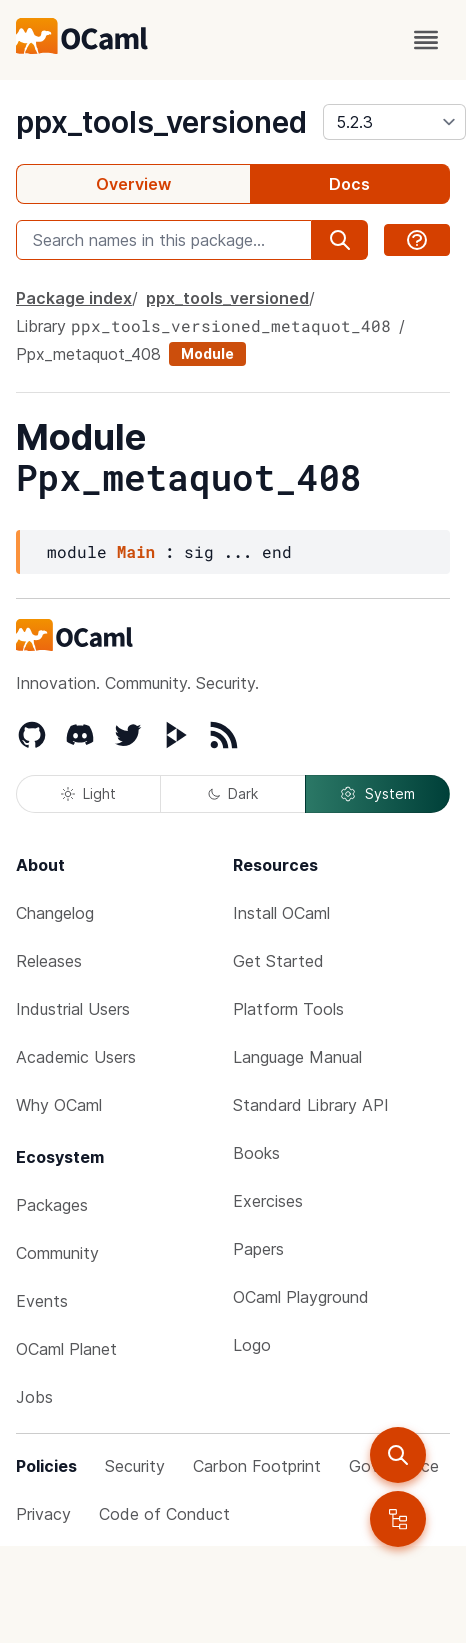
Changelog (55, 913)
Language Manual (297, 1057)
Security (135, 1466)
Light (88, 793)
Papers (258, 1249)
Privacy (43, 1514)
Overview (133, 184)
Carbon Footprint (257, 1466)
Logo (252, 1345)
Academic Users (76, 1057)
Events (42, 1301)
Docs (349, 184)
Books (256, 1153)
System (377, 794)
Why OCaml (59, 1105)
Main (136, 551)
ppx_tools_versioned (161, 122)
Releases (49, 961)
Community (57, 1253)
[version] (394, 122)
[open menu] (426, 40)
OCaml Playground (301, 1297)
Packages (52, 1205)
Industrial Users (73, 1009)
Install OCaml (281, 913)
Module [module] (207, 353)
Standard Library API (311, 1105)
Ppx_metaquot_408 (88, 354)
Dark (233, 793)
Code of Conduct (164, 1514)
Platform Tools (288, 1009)
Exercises (268, 1201)
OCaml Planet (66, 1349)
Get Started (278, 961)
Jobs (34, 1397)
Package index (74, 298)
